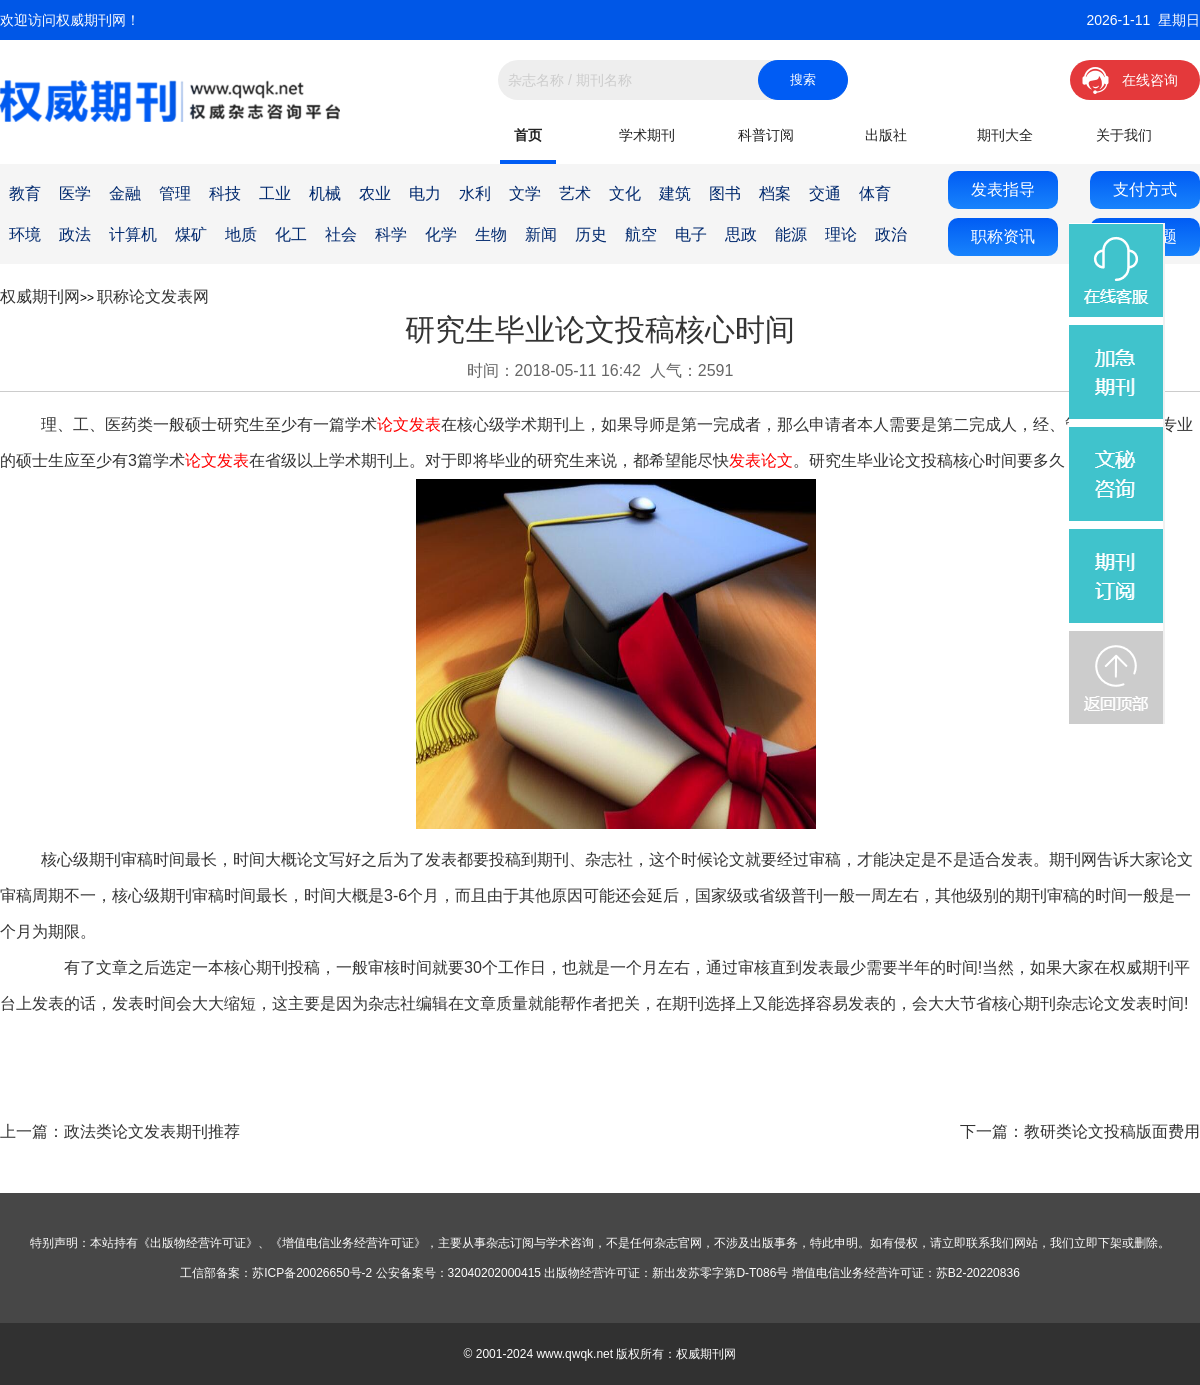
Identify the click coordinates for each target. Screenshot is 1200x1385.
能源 (791, 234)
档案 (775, 193)
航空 (641, 234)
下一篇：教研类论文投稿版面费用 (1080, 1131)
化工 (291, 234)
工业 (275, 193)
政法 (75, 234)
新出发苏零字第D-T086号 (720, 1273)
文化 (625, 193)
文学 (525, 193)
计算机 (133, 234)
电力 (425, 193)
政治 (891, 234)
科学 (391, 234)
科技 (225, 193)
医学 (75, 193)
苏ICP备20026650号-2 (312, 1273)
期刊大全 (1005, 135)
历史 (591, 234)
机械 (325, 193)
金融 (125, 193)
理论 (841, 234)
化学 (441, 234)
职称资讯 (1003, 236)
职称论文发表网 (153, 296)
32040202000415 (494, 1273)
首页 (528, 135)
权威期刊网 (40, 296)
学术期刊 (647, 135)
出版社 (886, 135)
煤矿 (191, 234)
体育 (875, 193)
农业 (375, 193)
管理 (175, 193)
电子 (691, 234)
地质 (241, 234)
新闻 (541, 234)
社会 (341, 234)
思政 (741, 234)
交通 (825, 193)
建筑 (675, 193)
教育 (25, 193)
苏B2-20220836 (978, 1273)
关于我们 (1124, 135)
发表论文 (761, 460)
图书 (725, 193)
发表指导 (1003, 189)
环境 (25, 234)
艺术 (575, 193)
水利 (475, 193)
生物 (491, 234)
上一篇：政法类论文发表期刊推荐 (120, 1131)
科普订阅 (766, 135)
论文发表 (409, 424)
